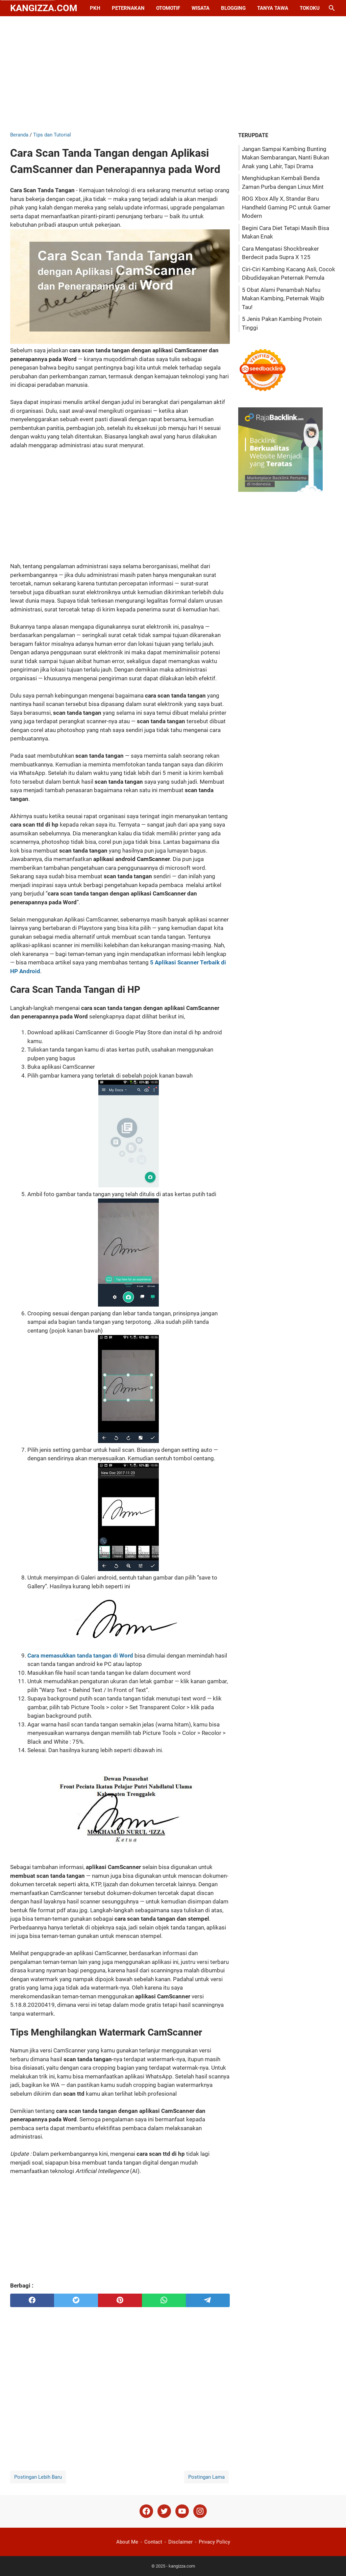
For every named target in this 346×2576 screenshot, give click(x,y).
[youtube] (182, 2511)
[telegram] (208, 2300)
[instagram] (200, 2511)
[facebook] (32, 2300)
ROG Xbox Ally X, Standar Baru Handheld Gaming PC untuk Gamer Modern (286, 207)
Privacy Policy (214, 2542)
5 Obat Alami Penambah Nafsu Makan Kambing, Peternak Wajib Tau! (283, 298)
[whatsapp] (164, 2300)
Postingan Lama (206, 2477)
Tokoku (310, 8)
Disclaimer (180, 2542)
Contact (153, 2542)
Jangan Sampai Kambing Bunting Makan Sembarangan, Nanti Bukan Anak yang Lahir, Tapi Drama (285, 158)
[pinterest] (120, 2300)
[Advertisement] (173, 73)
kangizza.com (43, 8)
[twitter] (76, 2300)
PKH (95, 8)
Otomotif (168, 8)
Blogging (233, 8)
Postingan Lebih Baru (38, 2477)
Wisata (200, 8)
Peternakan (128, 8)
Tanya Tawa (272, 8)
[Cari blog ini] (332, 8)
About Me (127, 2542)
